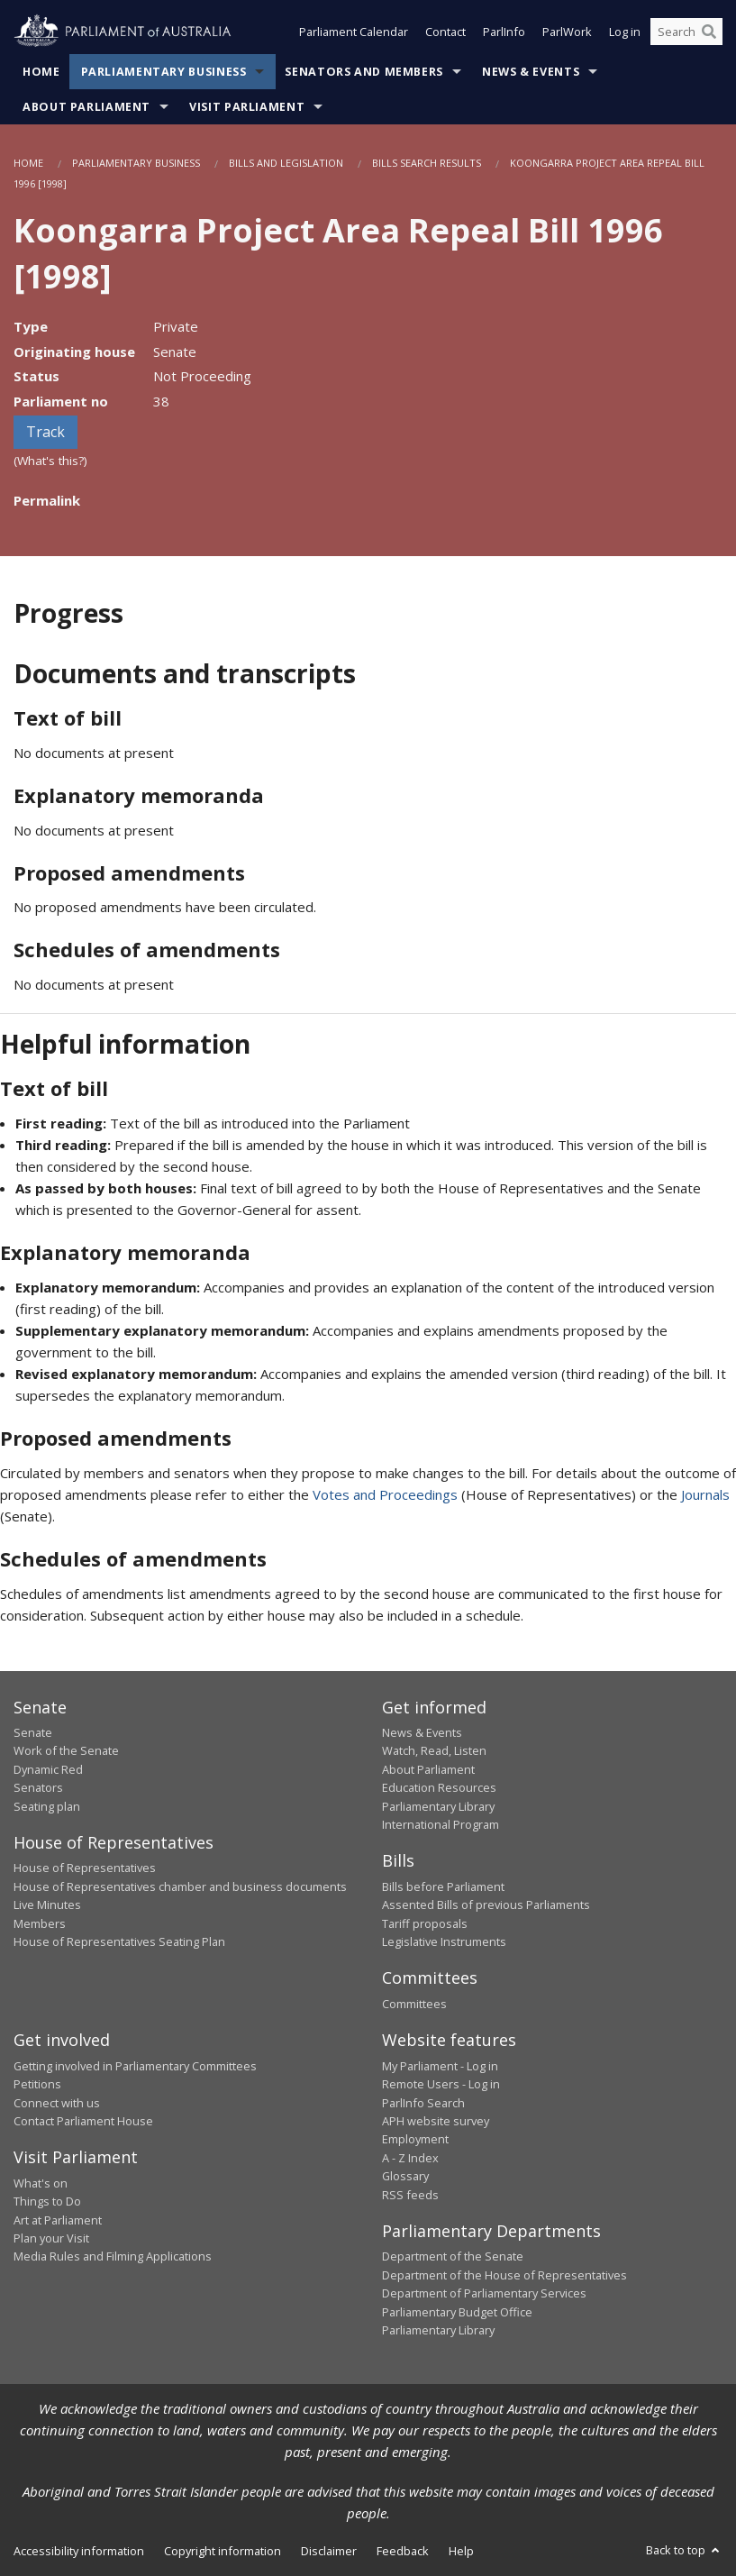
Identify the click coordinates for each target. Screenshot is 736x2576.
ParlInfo (504, 34)
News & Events (530, 71)
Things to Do (47, 2201)
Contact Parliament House (83, 2121)
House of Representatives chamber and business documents (180, 1886)
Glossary (405, 2176)
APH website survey (435, 2121)
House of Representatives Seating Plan (119, 1941)
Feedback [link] (403, 2551)
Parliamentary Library (438, 1806)
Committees (414, 2004)
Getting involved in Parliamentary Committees (135, 2066)
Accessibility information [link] (79, 2551)
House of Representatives (85, 1867)
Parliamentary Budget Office (457, 2312)
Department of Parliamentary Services (484, 2293)
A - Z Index (410, 2158)
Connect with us (57, 2103)
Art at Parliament (58, 2220)
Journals (705, 1494)
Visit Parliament (246, 106)
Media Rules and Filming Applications (113, 2256)
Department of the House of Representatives (504, 2275)
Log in (625, 34)
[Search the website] (686, 34)
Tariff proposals (425, 1923)
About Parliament (86, 106)
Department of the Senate (452, 2256)
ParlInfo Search (423, 2103)
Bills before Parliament (443, 1886)
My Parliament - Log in (440, 2066)
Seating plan (47, 1806)
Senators (38, 1787)
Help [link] (461, 2551)
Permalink (47, 500)
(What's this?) (50, 460)
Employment (415, 2139)
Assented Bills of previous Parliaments (486, 1904)
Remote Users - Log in (441, 2084)
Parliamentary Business (164, 71)
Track (45, 432)
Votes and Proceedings (385, 1494)
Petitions (37, 2084)
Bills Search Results (426, 162)
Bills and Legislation (286, 162)
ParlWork (567, 34)
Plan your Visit (51, 2238)
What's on (41, 2183)
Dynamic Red (48, 1769)
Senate (33, 1732)
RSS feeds (410, 2195)
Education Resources (439, 1787)
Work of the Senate (66, 1750)
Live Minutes (47, 1904)
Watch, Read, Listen (434, 1750)
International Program (440, 1824)
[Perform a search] (708, 34)
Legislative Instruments (444, 1941)
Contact (445, 34)
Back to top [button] (684, 2550)
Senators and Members (364, 71)
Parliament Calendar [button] (353, 34)
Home (41, 71)
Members (40, 1923)
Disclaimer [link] (329, 2551)
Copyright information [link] (222, 2551)
